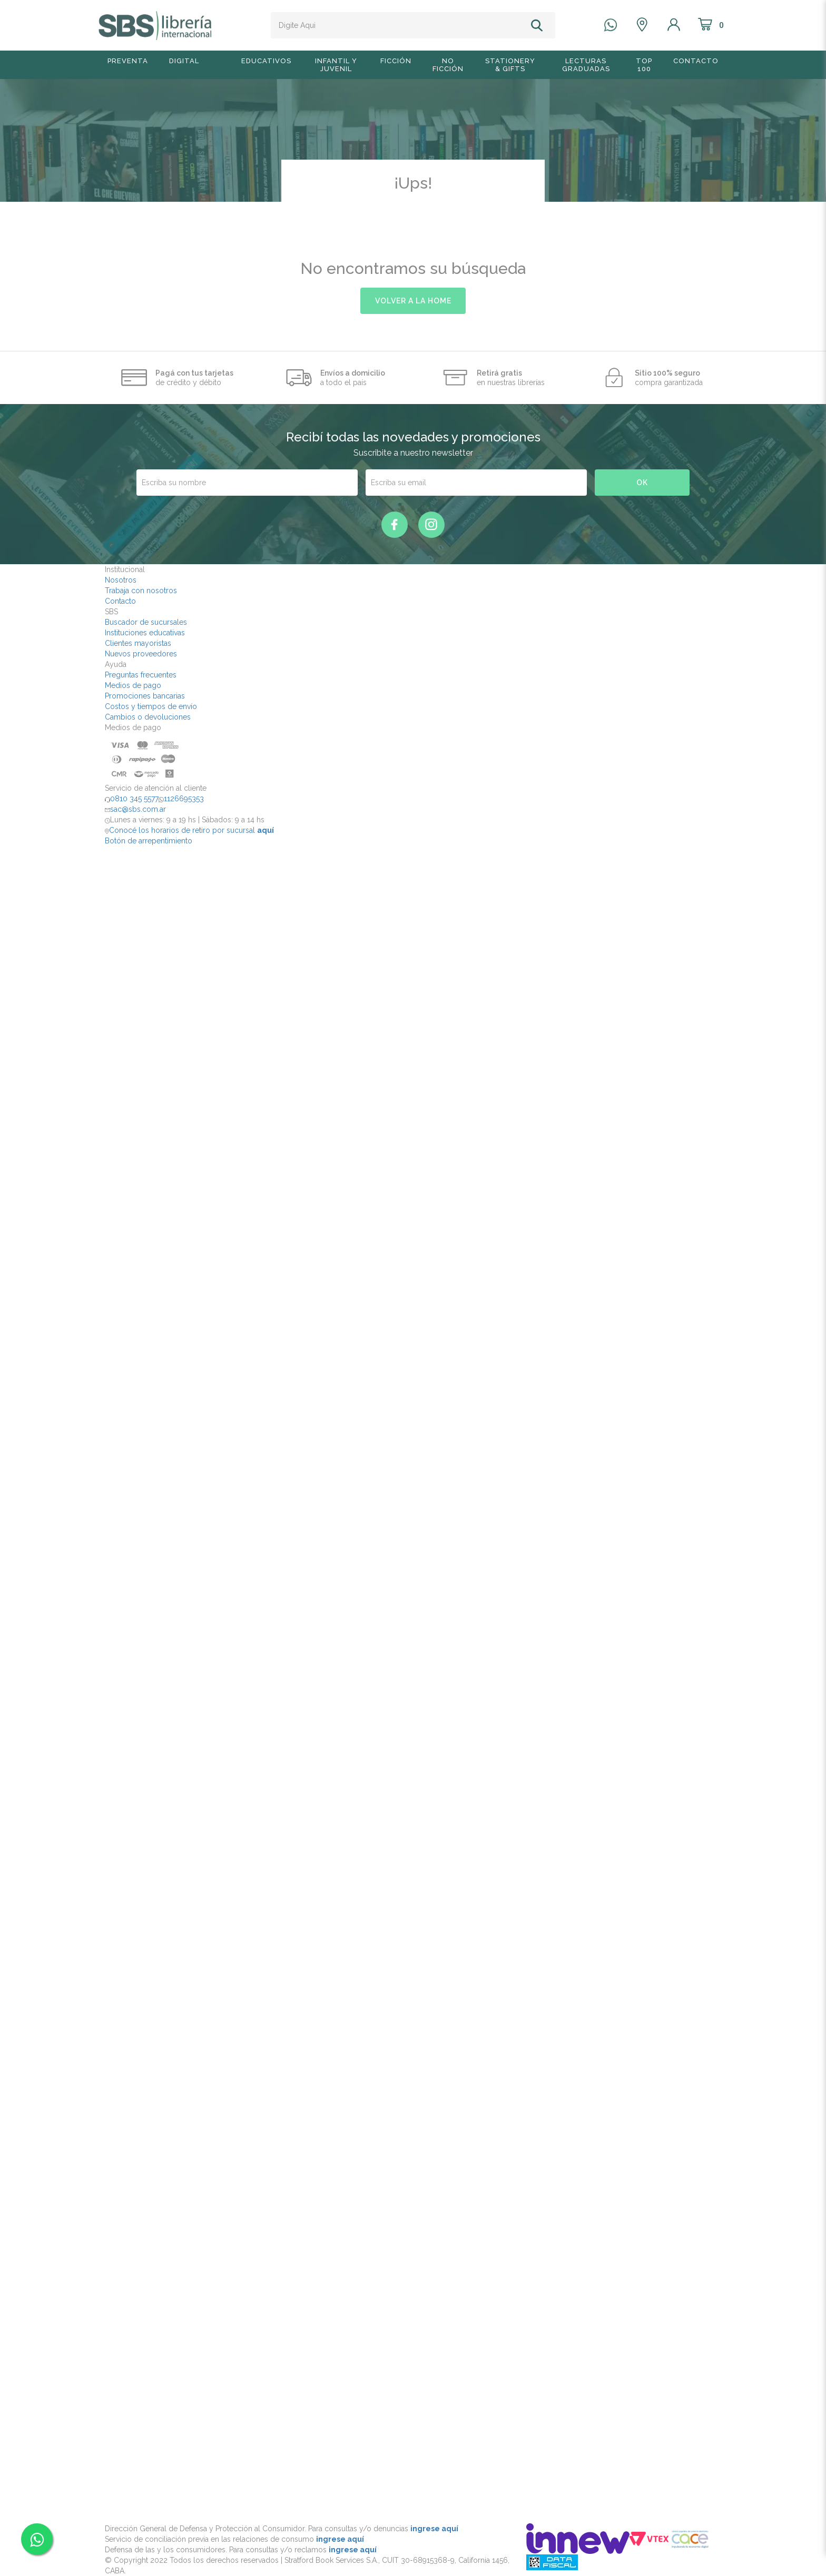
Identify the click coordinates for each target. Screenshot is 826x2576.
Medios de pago (133, 685)
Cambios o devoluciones (148, 717)
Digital (184, 61)
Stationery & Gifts (510, 65)
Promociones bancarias (145, 696)
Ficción (395, 61)
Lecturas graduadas (586, 65)
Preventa (127, 61)
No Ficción (448, 65)
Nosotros (120, 580)
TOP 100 (644, 65)
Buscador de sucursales (146, 622)
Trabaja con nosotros (141, 590)
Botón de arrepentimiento (148, 841)
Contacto (696, 61)
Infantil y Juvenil (336, 65)
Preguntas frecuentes (140, 675)
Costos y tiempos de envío (151, 706)
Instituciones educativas (145, 632)
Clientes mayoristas (138, 643)
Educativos (266, 61)
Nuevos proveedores (141, 654)
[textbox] (399, 25)
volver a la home (413, 301)
